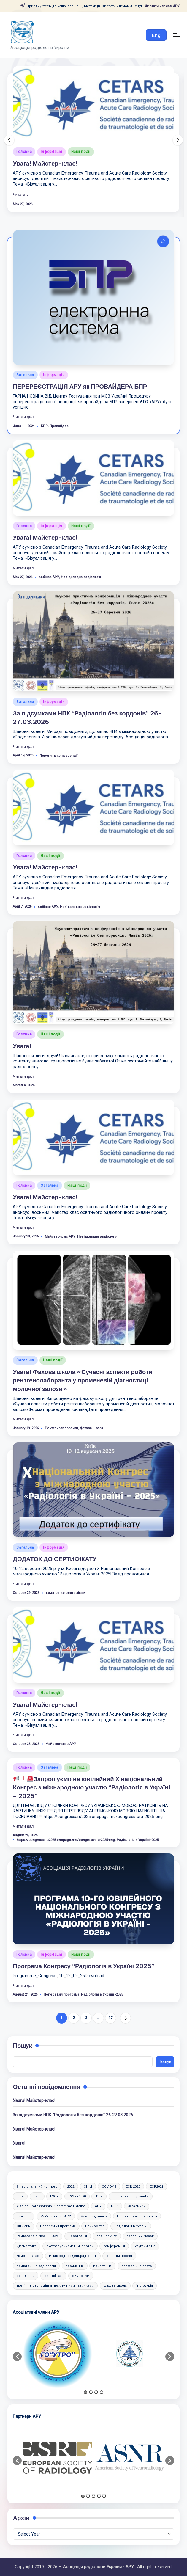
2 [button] (91, 2392)
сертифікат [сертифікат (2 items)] (53, 2276)
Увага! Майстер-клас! (45, 163)
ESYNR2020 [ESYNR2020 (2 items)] (77, 2196)
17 (111, 2018)
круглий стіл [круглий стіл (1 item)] (145, 2246)
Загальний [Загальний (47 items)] (136, 2206)
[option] (57, 2353)
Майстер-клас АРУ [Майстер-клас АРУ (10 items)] (55, 2216)
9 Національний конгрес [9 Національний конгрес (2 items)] (37, 2187)
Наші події (81, 152)
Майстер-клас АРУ (60, 1236)
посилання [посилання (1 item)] (75, 2266)
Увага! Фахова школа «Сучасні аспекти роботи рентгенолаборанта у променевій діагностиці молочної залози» (82, 1380)
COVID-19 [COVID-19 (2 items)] (109, 2187)
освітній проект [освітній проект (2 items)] (119, 2256)
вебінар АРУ (49, 577)
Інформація (51, 152)
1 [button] (85, 2392)
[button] (156, 35)
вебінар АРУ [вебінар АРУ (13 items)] (106, 2236)
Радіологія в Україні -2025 (138, 1840)
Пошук (22, 2045)
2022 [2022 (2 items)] (70, 2187)
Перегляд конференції (58, 756)
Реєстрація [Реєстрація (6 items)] (77, 2236)
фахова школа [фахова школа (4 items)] (115, 2286)
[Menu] (176, 35)
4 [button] (101, 2392)
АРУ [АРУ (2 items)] (98, 2206)
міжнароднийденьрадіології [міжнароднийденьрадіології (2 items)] (73, 2256)
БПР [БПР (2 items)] (114, 2206)
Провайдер (59, 426)
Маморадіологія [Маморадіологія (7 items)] (93, 2216)
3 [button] (96, 2392)
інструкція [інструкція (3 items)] (144, 2286)
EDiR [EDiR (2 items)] (20, 2196)
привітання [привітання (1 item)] (102, 2266)
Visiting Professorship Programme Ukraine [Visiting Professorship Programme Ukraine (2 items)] (51, 2206)
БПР (44, 426)
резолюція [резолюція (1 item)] (25, 2276)
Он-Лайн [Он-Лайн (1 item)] (23, 2226)
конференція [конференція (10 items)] (114, 2246)
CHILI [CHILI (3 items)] (88, 2187)
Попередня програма (61, 1994)
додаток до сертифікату (65, 1593)
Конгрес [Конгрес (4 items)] (24, 2216)
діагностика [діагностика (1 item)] (27, 2246)
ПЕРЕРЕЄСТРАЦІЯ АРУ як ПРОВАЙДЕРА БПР (80, 386)
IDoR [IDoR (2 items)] (99, 2196)
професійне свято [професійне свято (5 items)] (136, 2266)
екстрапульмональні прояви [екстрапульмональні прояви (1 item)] (70, 2246)
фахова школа (91, 1428)
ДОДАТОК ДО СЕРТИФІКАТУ (54, 1559)
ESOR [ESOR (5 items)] (54, 2196)
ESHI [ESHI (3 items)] (37, 2196)
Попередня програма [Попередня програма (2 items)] (58, 2226)
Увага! (22, 1046)
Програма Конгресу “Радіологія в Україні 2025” (83, 1966)
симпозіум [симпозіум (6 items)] (80, 2276)
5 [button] (104, 2496)
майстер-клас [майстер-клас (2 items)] (28, 2256)
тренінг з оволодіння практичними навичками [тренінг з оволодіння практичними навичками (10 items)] (55, 2286)
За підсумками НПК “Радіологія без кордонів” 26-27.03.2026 (73, 2114)
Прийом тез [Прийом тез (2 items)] (94, 2226)
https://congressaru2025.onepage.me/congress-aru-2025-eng (66, 1840)
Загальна (25, 375)
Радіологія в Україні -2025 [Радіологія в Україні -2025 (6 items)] (37, 2236)
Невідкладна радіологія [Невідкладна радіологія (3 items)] (137, 2216)
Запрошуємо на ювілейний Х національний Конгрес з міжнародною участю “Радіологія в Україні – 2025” (91, 1787)
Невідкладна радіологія (81, 577)
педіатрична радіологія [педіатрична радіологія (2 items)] (36, 2266)
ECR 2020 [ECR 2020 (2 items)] (133, 2187)
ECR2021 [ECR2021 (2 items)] (156, 2187)
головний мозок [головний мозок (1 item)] (140, 2236)
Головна (24, 152)
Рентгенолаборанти (61, 1428)
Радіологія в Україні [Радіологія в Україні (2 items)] (130, 2226)
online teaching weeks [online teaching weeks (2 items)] (130, 2196)
